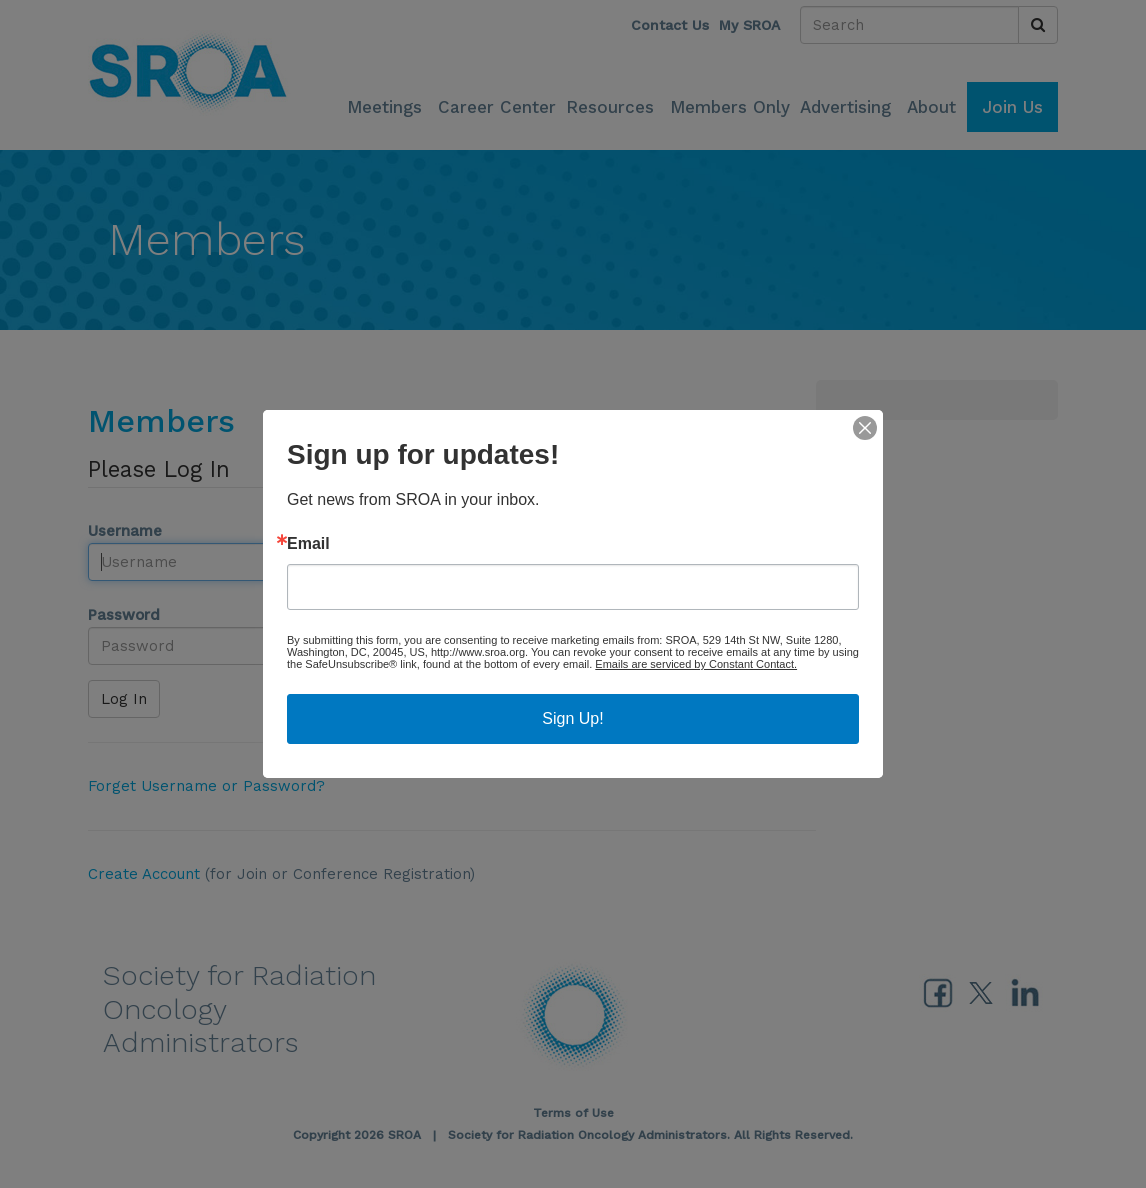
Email (308, 544)
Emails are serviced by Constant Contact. (696, 664)
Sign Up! (572, 718)
